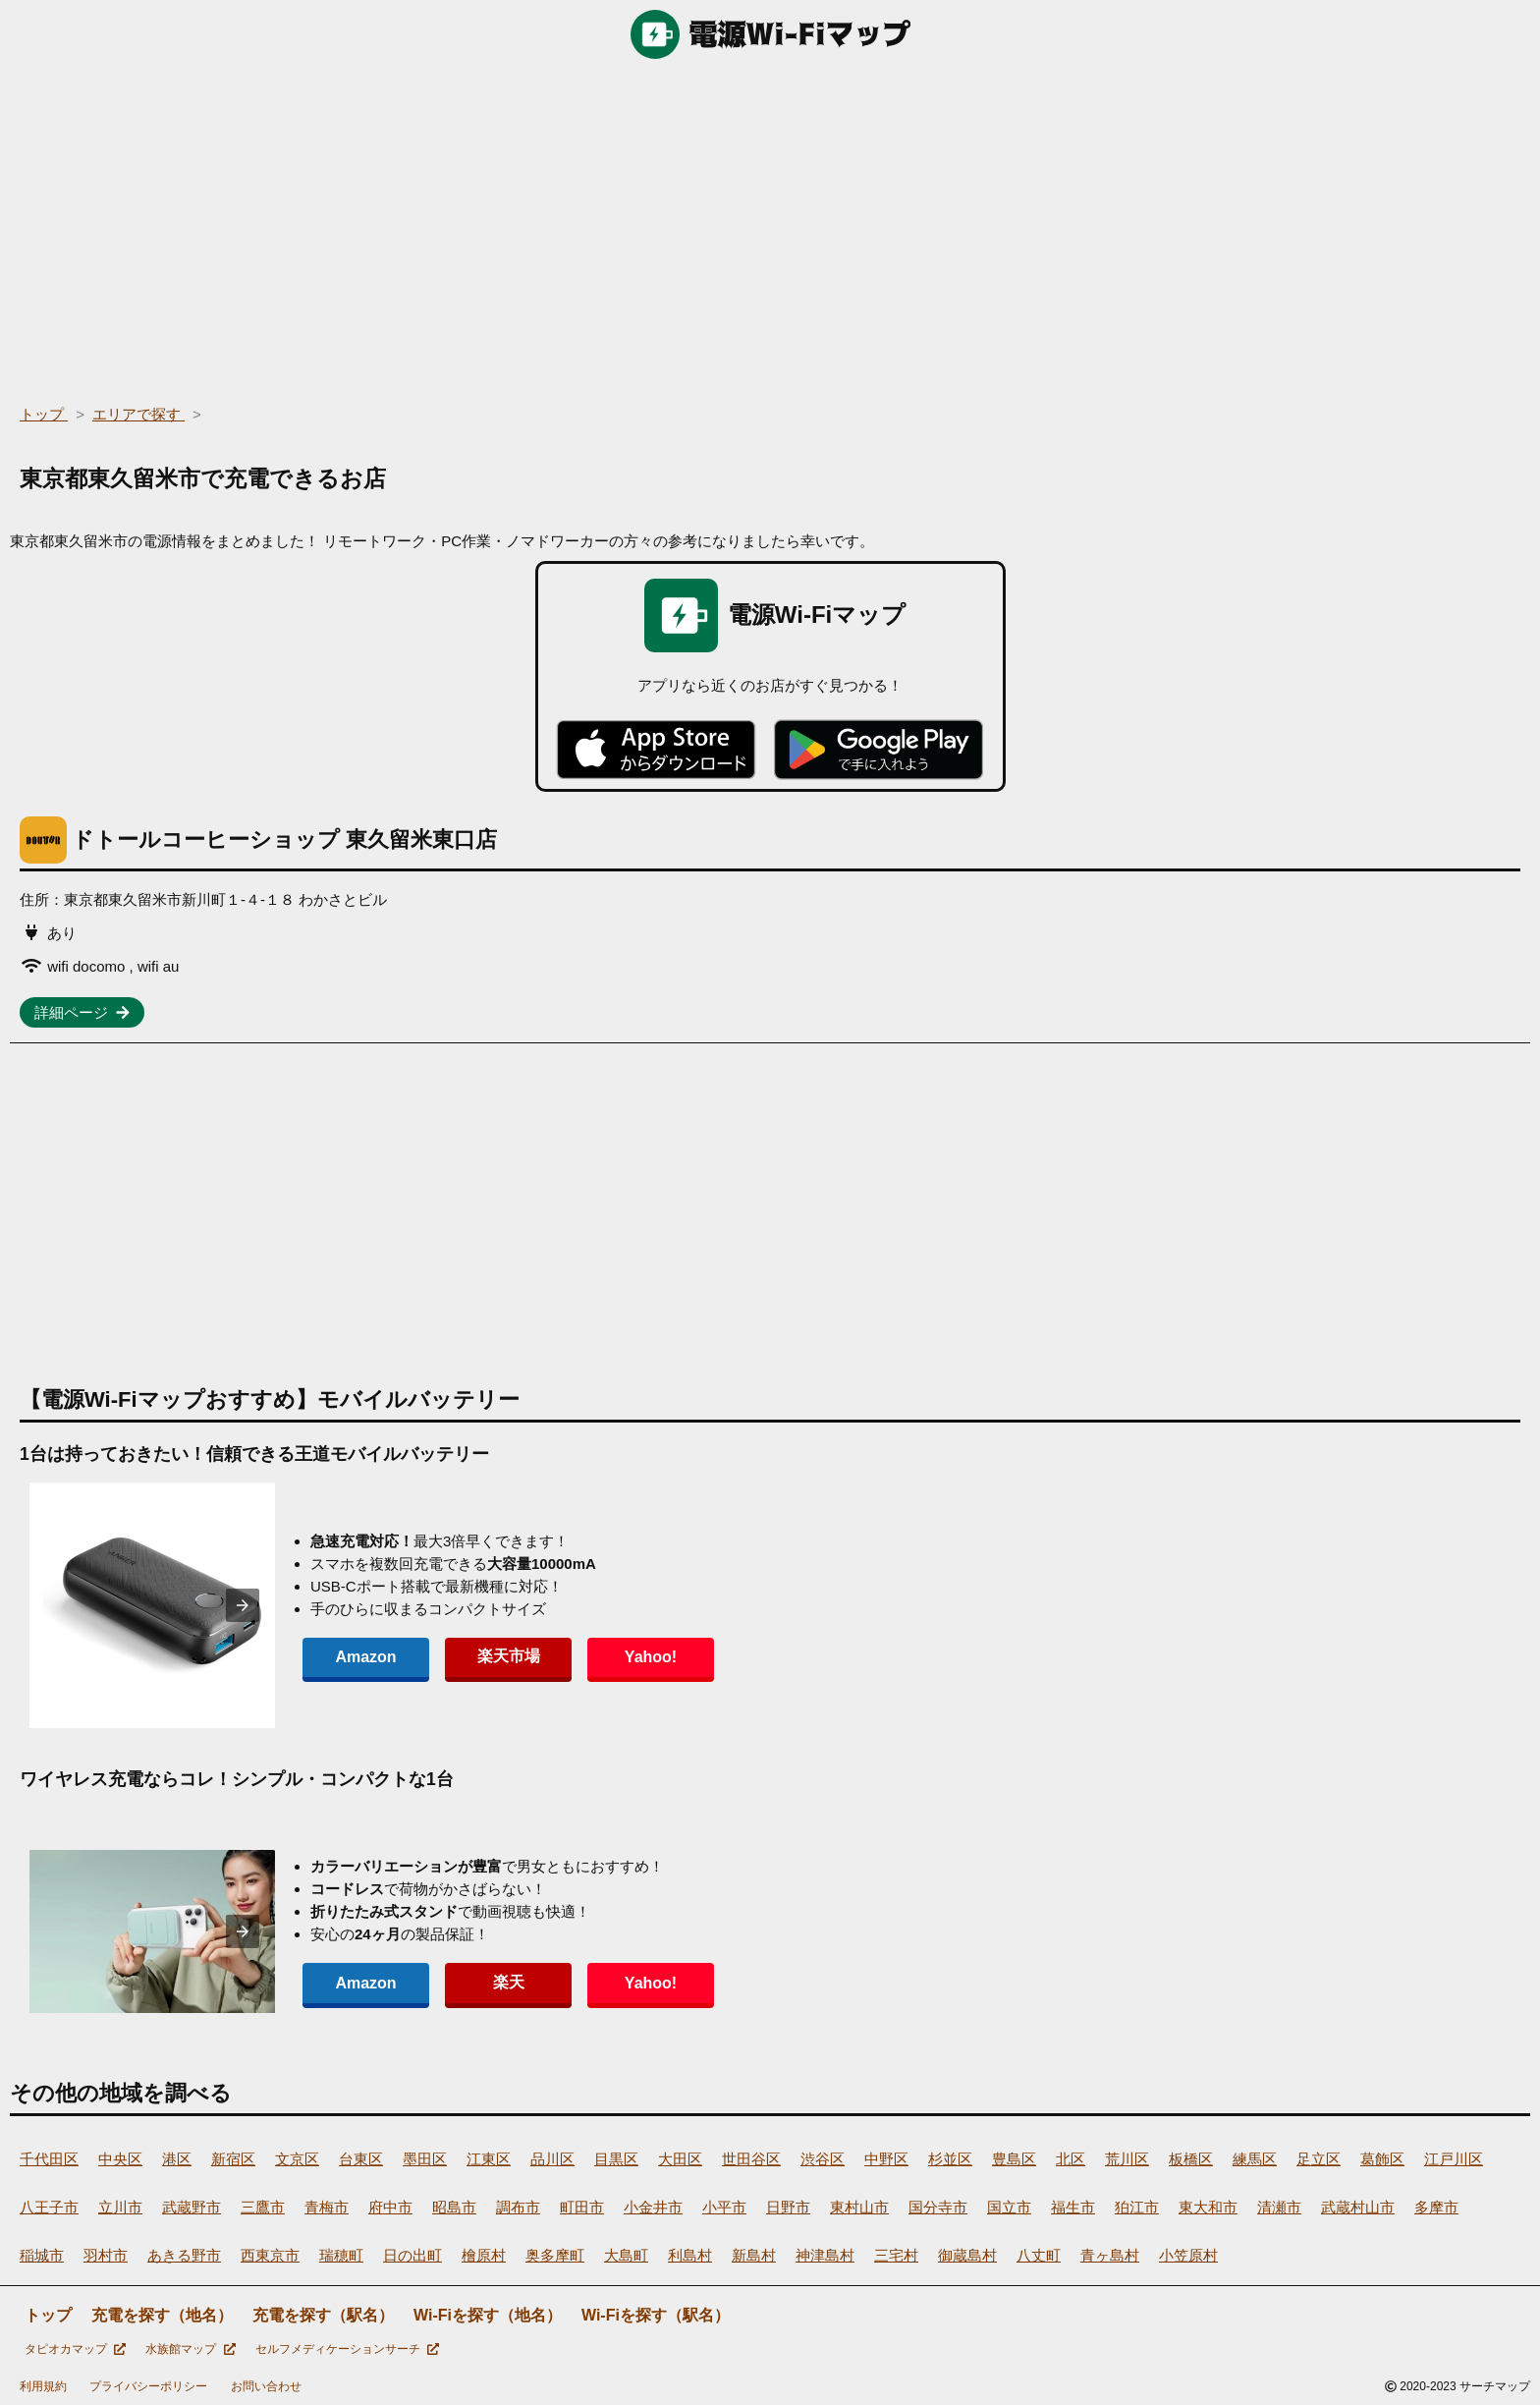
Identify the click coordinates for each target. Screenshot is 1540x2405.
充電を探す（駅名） (323, 2315)
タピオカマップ (75, 2349)
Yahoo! (628, 1657)
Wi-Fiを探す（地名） (487, 2315)
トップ (48, 2315)
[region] (770, 226)
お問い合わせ (266, 2386)
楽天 (495, 1982)
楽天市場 (495, 1656)
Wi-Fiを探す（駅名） (655, 2315)
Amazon (361, 1657)
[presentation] (242, 1605)
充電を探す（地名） (162, 2315)
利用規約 (43, 2386)
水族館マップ (190, 2349)
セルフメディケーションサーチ (347, 2349)
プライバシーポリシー (148, 2386)
